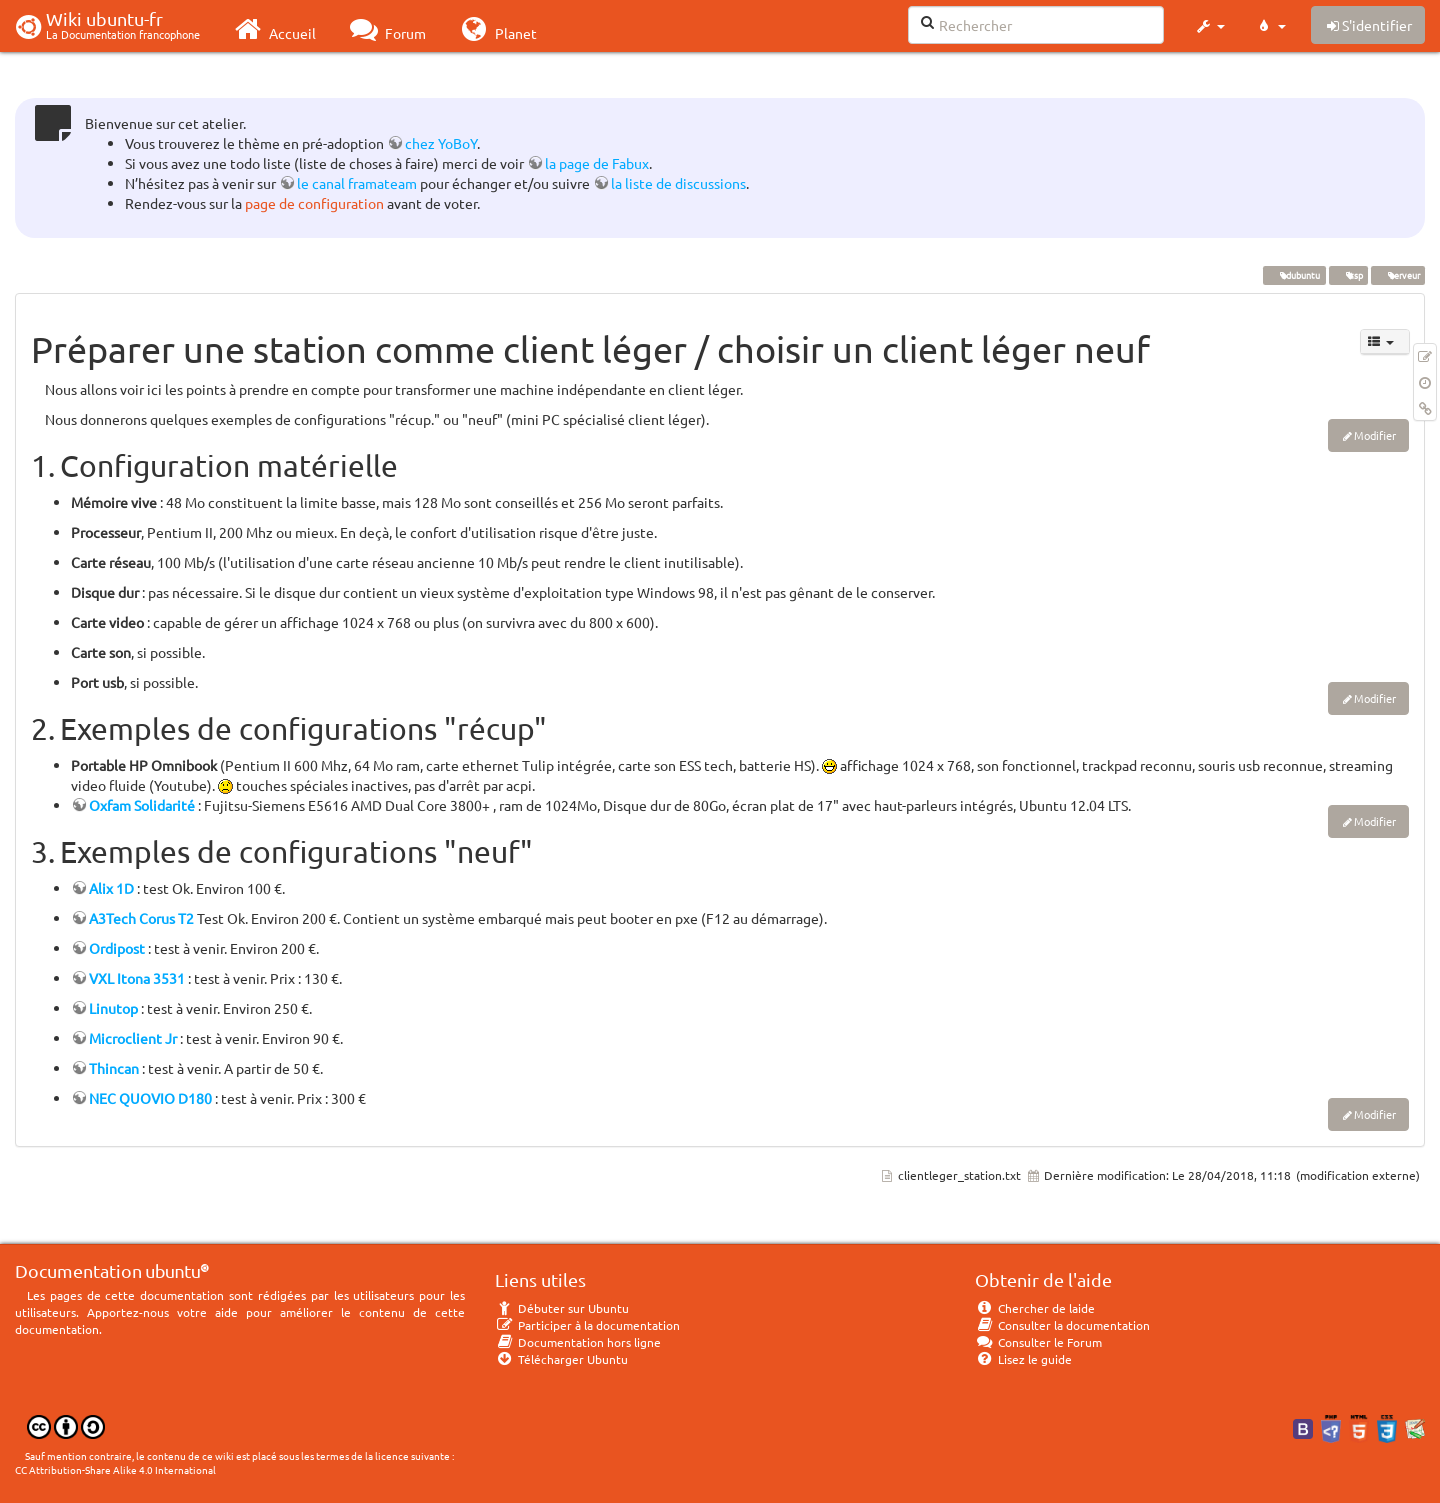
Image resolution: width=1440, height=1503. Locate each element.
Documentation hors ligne (578, 1342)
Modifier (1375, 435)
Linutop (113, 1008)
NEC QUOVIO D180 (150, 1098)
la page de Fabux (597, 163)
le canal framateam (357, 183)
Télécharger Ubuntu (561, 1359)
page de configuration (314, 203)
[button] (1209, 26)
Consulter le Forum (1038, 1342)
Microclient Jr (133, 1038)
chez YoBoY (441, 143)
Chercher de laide (1035, 1308)
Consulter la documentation (1062, 1325)
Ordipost (117, 948)
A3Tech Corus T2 (141, 918)
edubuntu (1294, 275)
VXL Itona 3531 (137, 978)
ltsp (1348, 275)
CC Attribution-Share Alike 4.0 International (115, 1469)
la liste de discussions (678, 183)
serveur (1397, 275)
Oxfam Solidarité (142, 805)
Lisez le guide (1023, 1359)
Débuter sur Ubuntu (562, 1308)
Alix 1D (111, 888)
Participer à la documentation (587, 1325)
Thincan (114, 1068)
